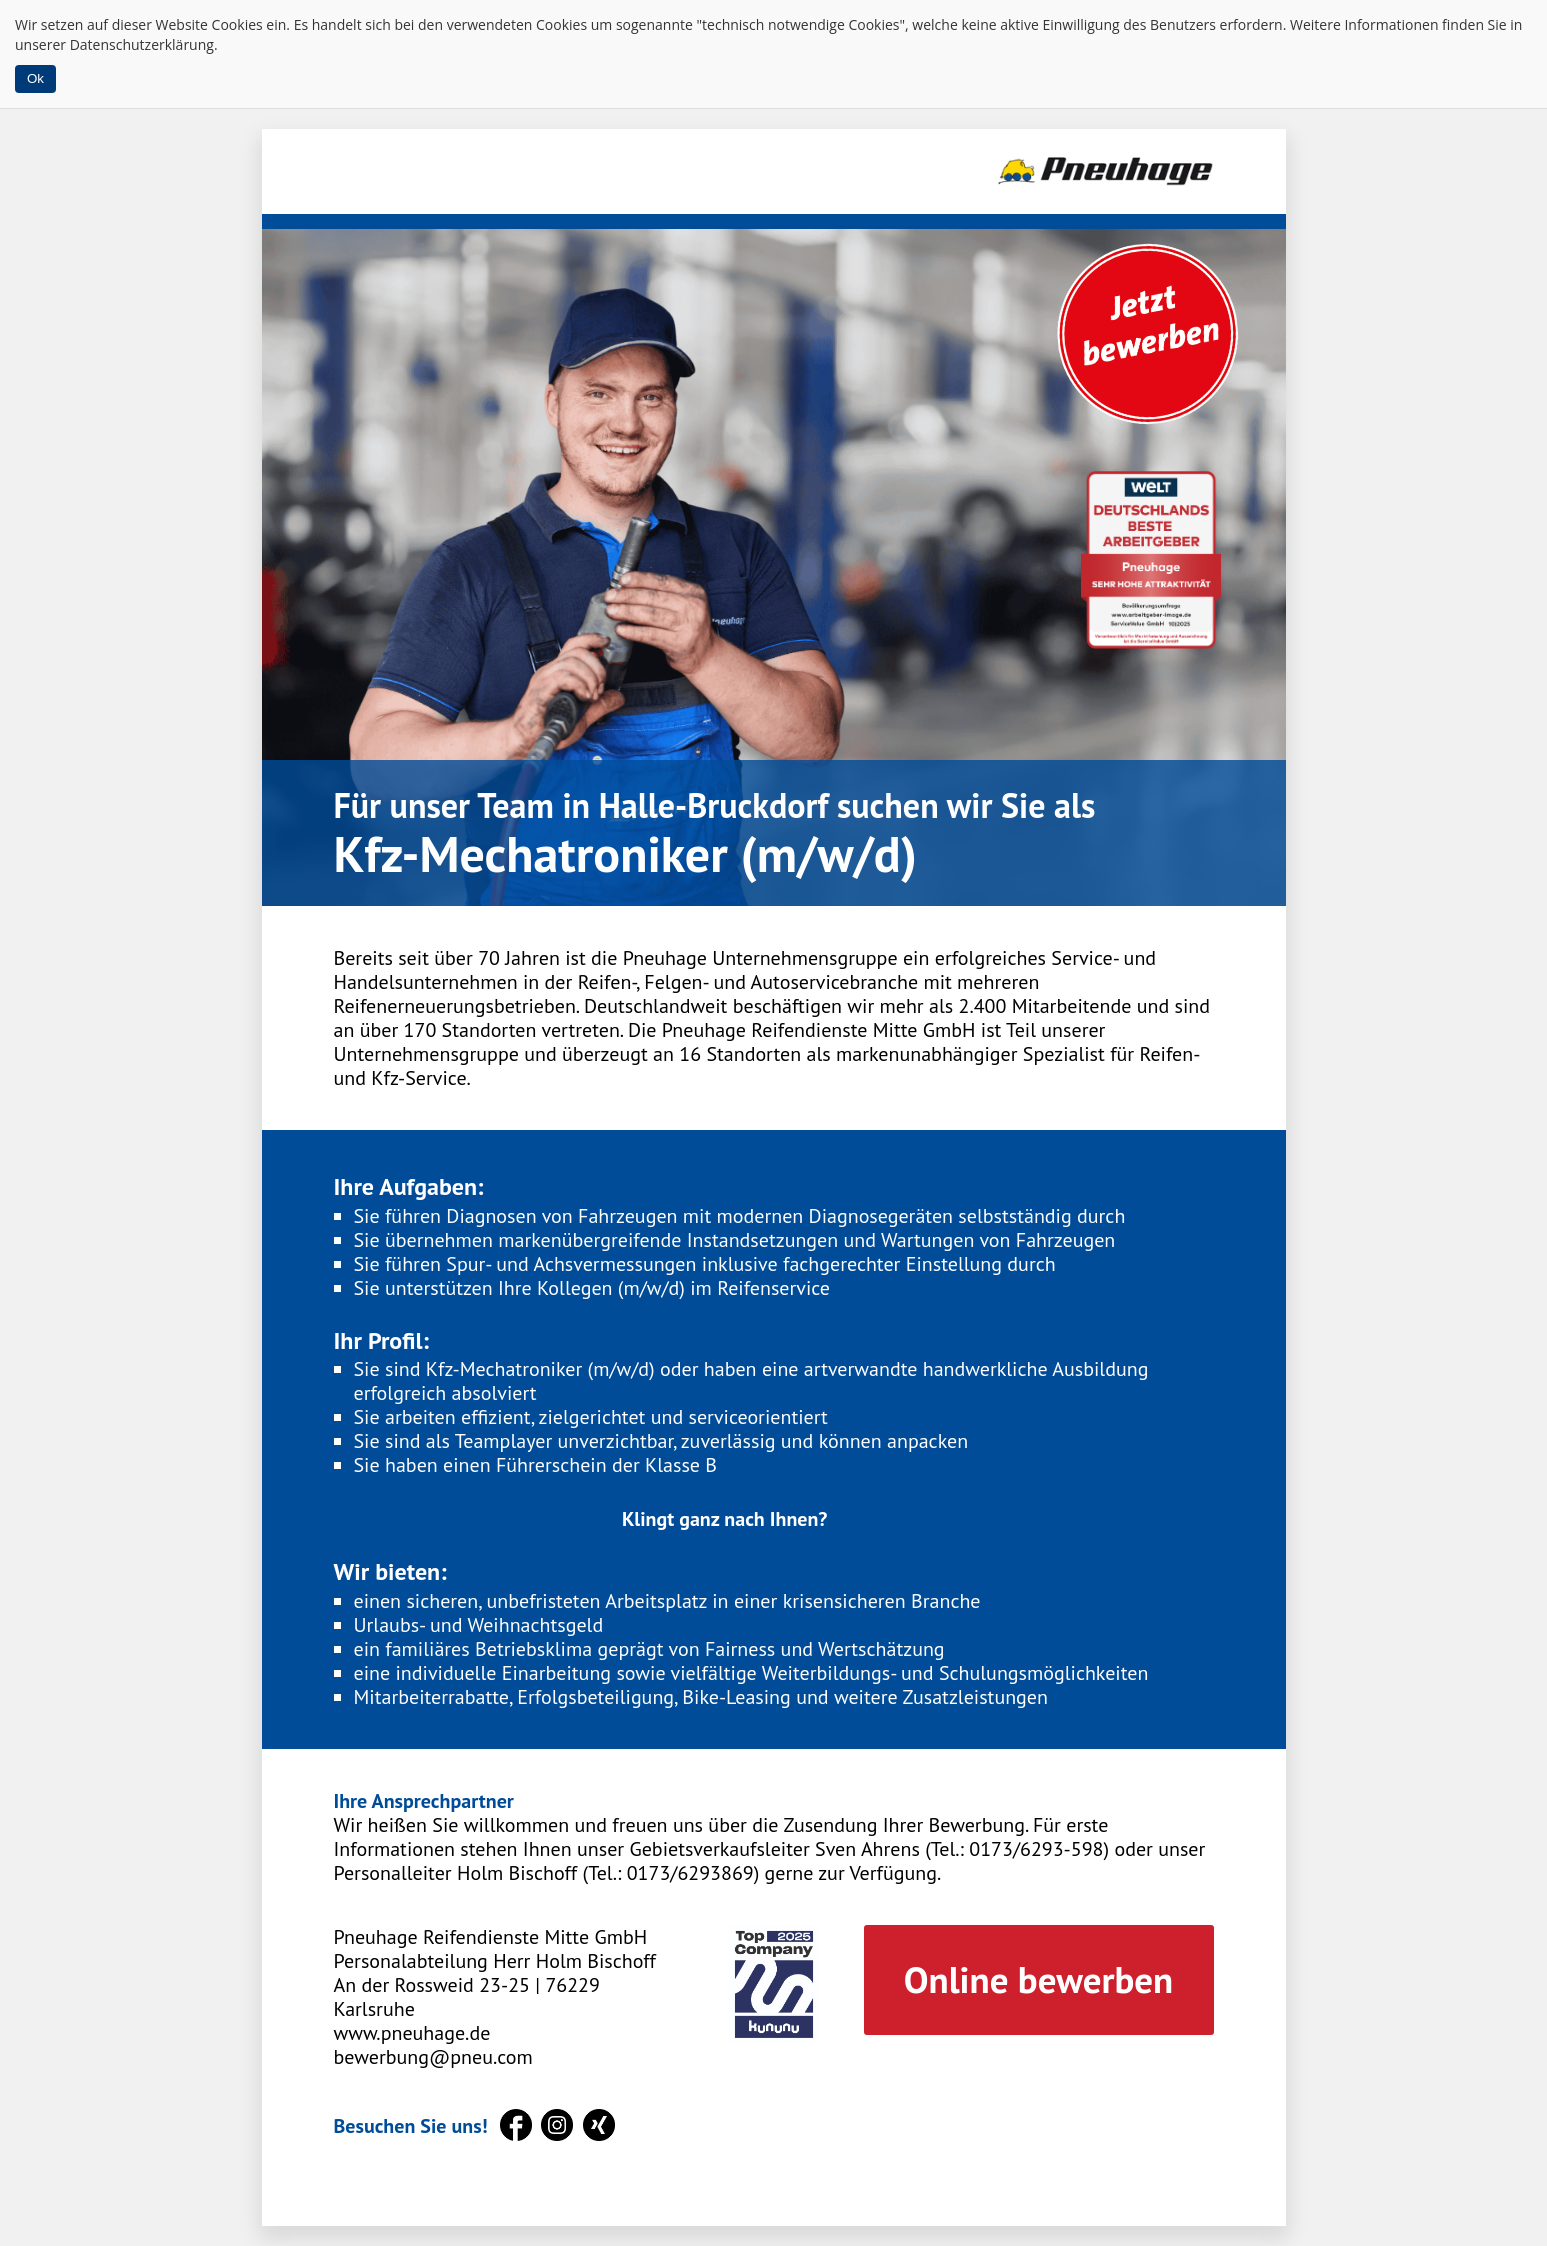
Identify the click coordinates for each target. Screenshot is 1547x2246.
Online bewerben (1038, 1979)
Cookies (237, 24)
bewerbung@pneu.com (433, 2057)
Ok (35, 78)
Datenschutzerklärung (142, 44)
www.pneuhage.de (412, 2033)
